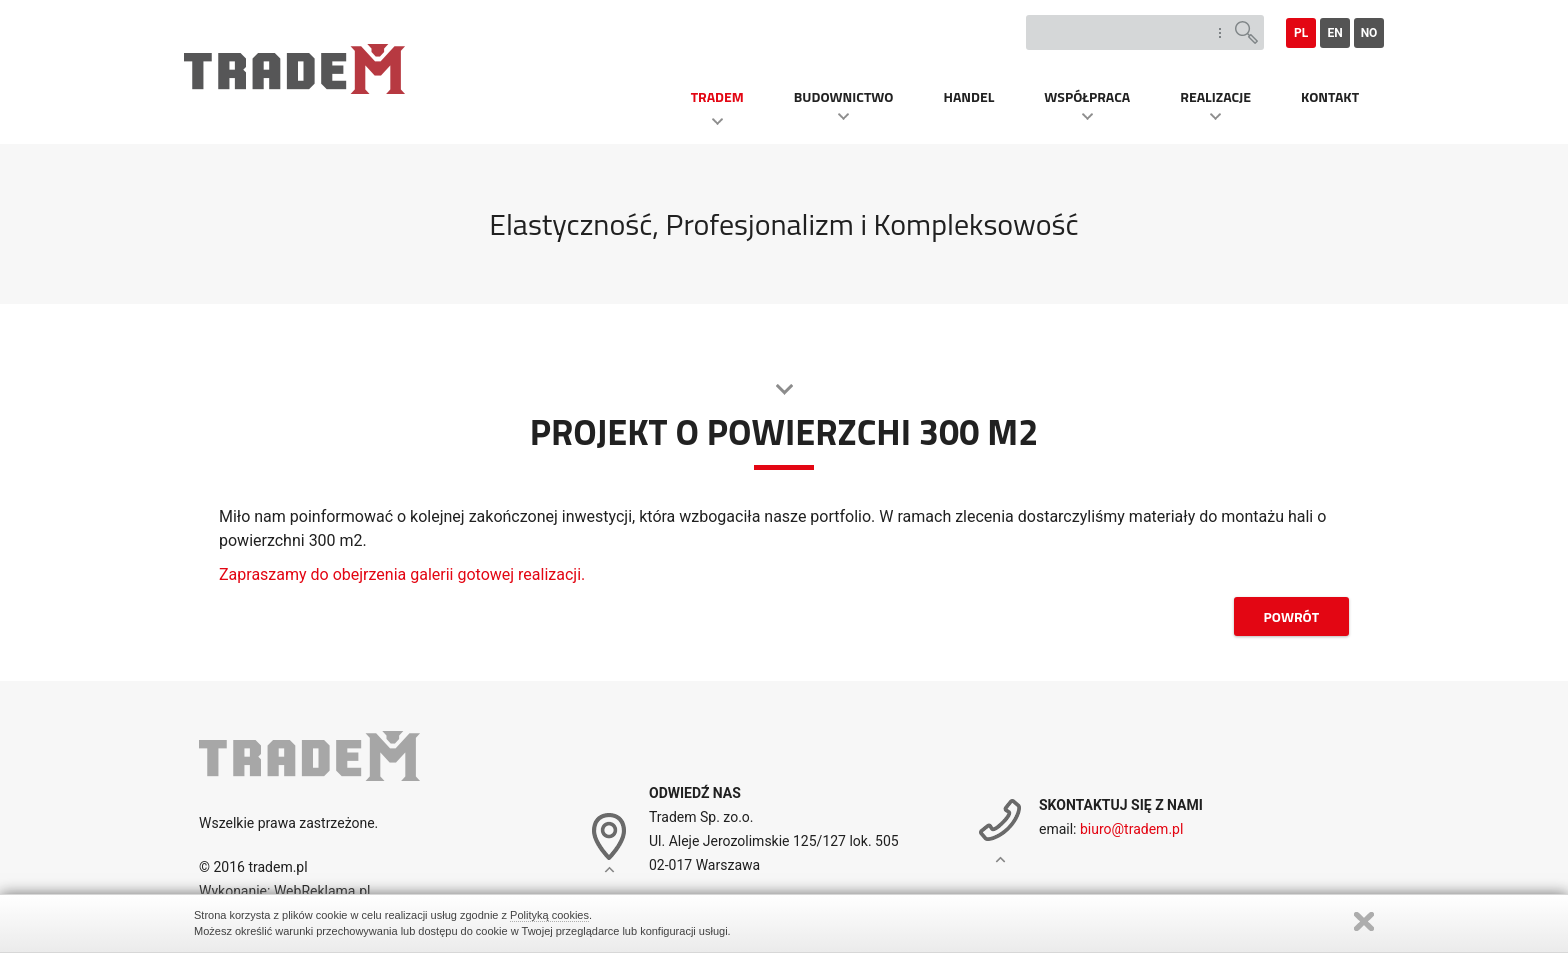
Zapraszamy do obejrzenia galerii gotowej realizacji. (402, 574)
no (1369, 33)
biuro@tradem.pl (1131, 829)
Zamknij (1364, 921)
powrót (1291, 616)
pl (1301, 33)
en (1334, 33)
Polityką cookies (549, 915)
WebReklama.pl (320, 891)
